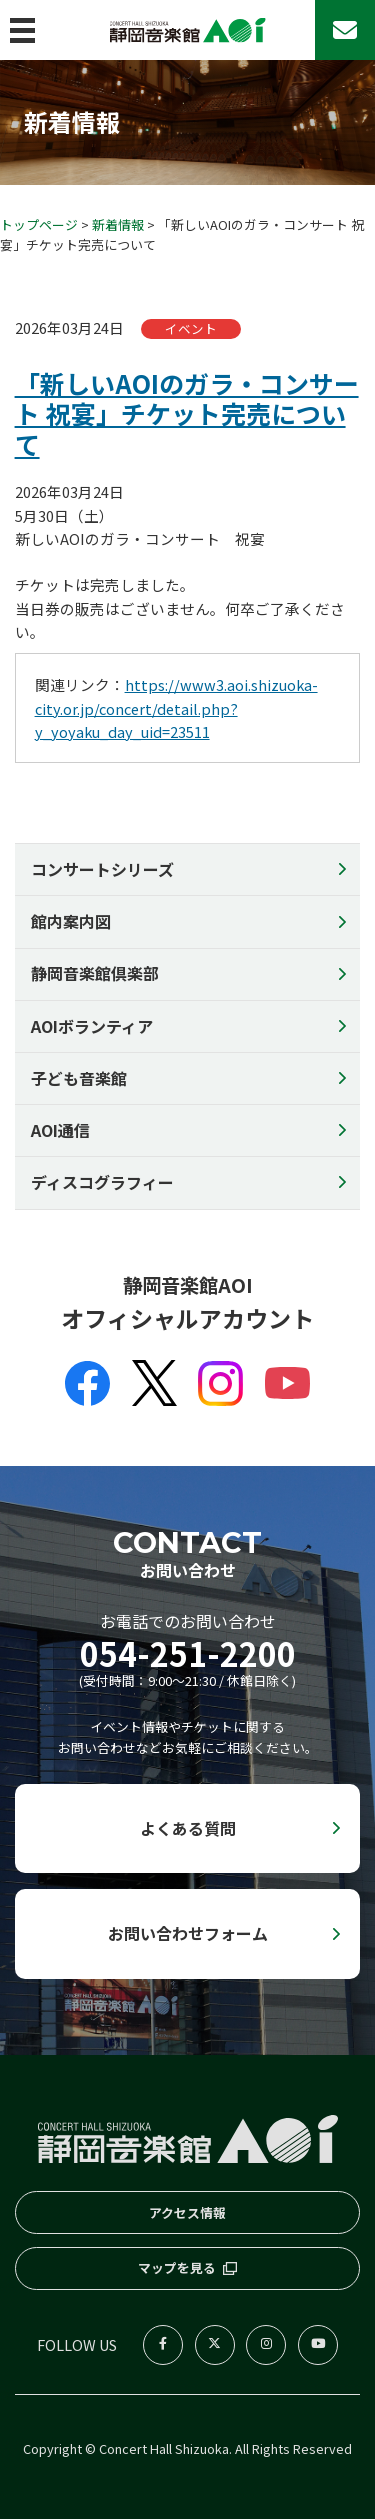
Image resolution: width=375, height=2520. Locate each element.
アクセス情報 (187, 2213)
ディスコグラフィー (102, 1183)
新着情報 (118, 224)
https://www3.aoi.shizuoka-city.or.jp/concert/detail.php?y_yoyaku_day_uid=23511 (176, 709)
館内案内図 (71, 922)
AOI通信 (60, 1131)
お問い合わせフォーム (188, 1934)
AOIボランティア (92, 1026)
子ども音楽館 (79, 1079)
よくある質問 (188, 1828)
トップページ (39, 224)
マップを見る (177, 2269)
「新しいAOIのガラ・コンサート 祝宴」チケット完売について (187, 413)
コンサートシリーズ (102, 870)
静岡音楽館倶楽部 (95, 974)
